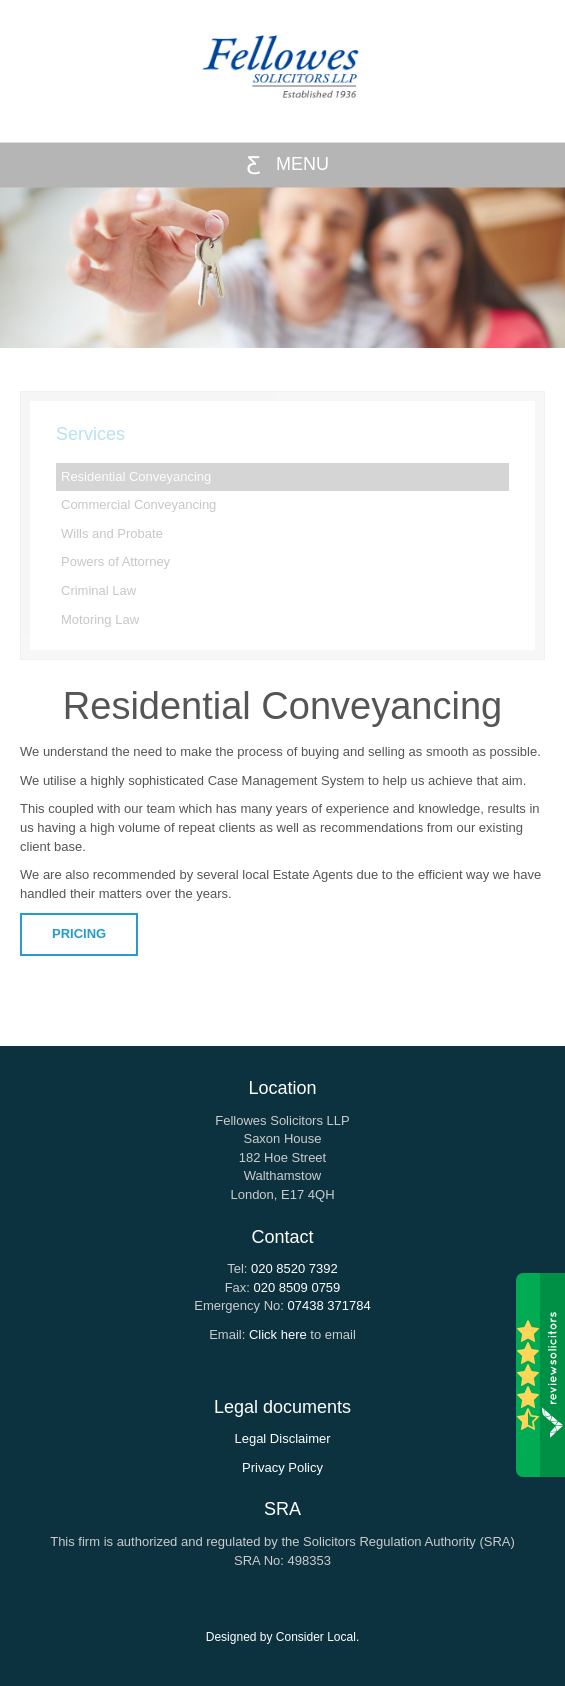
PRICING (79, 933)
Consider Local (316, 1637)
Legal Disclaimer (282, 1438)
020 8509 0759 (297, 1287)
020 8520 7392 (294, 1268)
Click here (278, 1334)
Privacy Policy (282, 1467)
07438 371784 (329, 1305)
